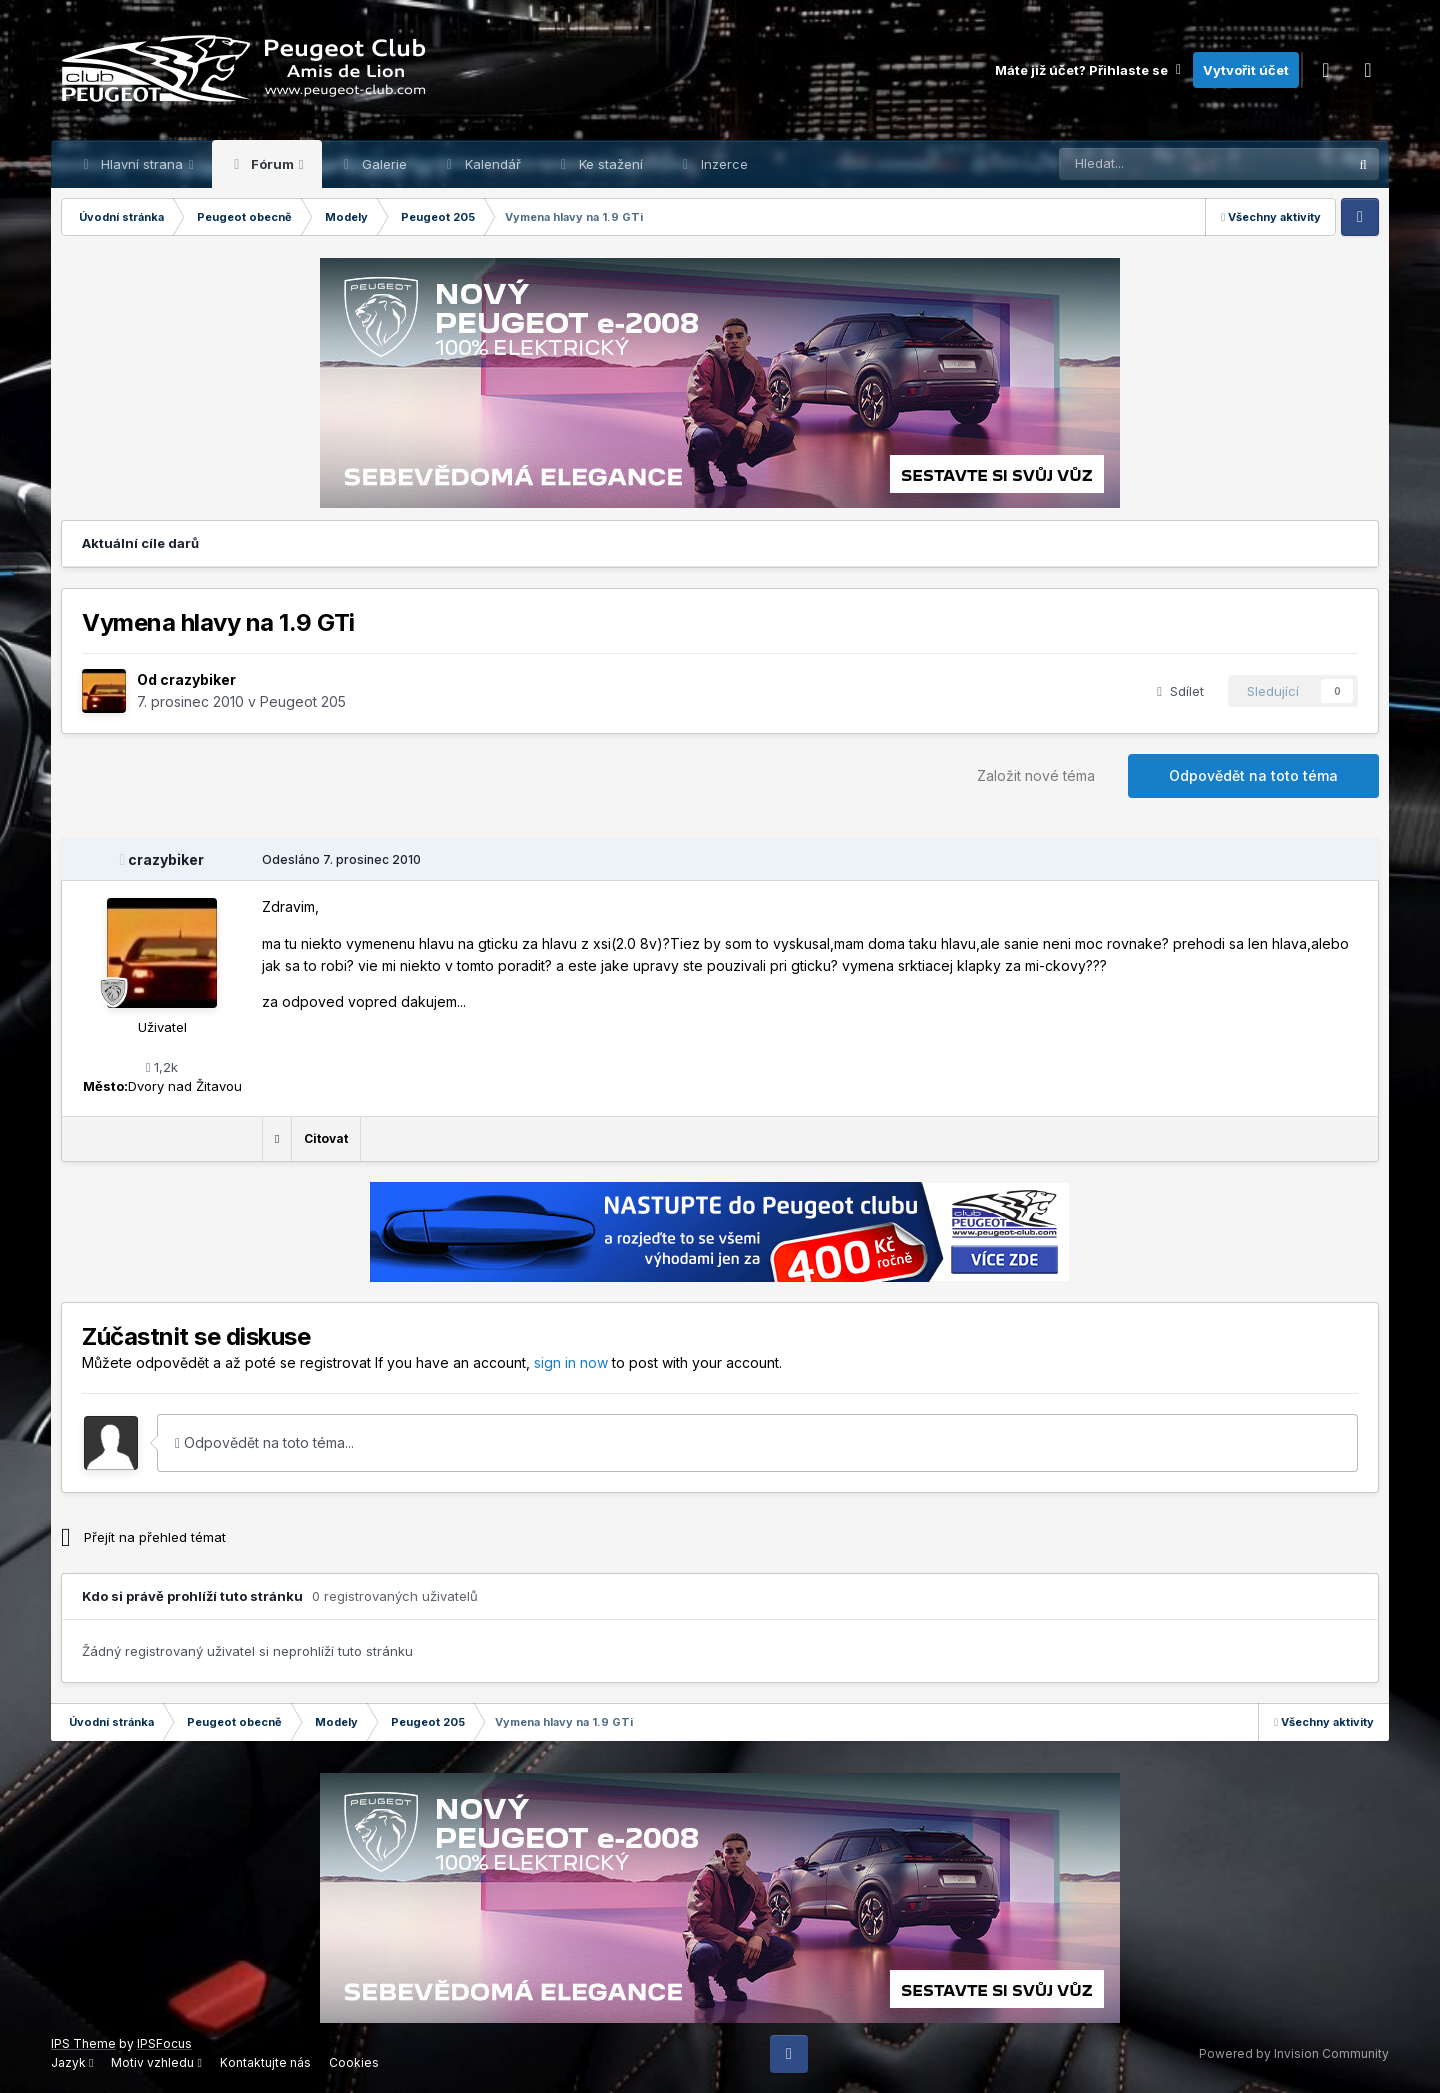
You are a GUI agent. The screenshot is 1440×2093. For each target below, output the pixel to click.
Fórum (272, 164)
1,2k (162, 1067)
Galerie (382, 164)
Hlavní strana (142, 164)
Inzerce (722, 164)
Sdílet (1180, 691)
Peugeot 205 (303, 701)
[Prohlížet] (1153, 164)
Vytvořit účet (1246, 70)
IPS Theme (83, 2043)
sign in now (571, 1362)
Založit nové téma (1036, 775)
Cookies (354, 2062)
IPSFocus (164, 2043)
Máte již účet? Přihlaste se (1089, 70)
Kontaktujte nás (265, 2062)
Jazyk (72, 2062)
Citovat (326, 1138)
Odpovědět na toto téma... (264, 1442)
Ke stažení (609, 164)
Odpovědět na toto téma (1253, 775)
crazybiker (198, 679)
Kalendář (491, 164)
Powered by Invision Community (1294, 2053)
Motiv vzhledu (156, 2062)
